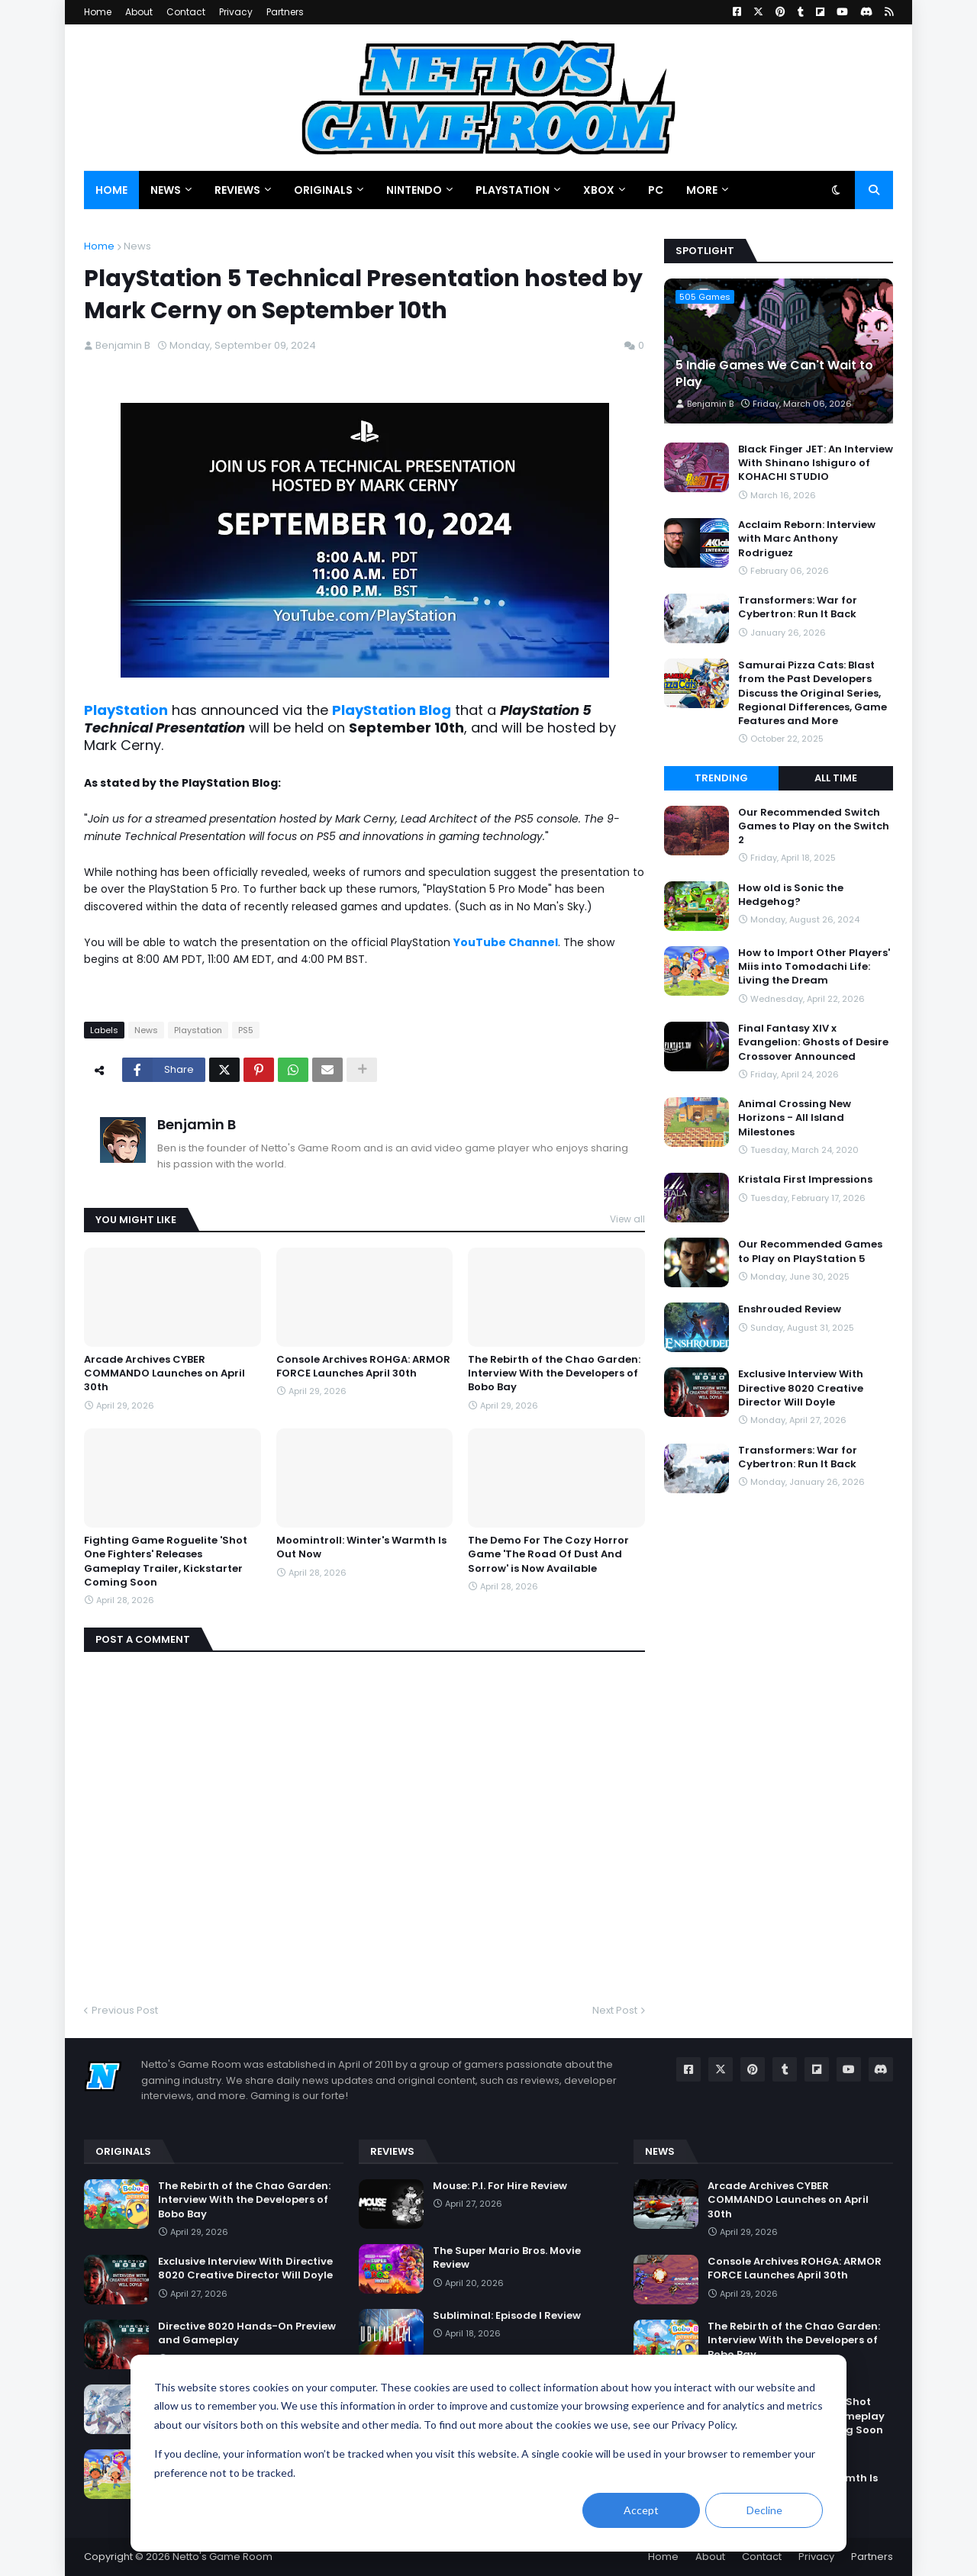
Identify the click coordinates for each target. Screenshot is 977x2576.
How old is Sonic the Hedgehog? (790, 895)
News (137, 246)
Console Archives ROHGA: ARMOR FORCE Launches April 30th (363, 1366)
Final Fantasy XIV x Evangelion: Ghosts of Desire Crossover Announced (813, 1042)
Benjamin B (196, 1124)
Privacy (236, 11)
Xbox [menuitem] (598, 190)
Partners (285, 11)
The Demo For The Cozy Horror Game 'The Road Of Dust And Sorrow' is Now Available (548, 1554)
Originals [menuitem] (323, 190)
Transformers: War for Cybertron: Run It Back (797, 607)
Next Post (614, 2010)
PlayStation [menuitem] (513, 190)
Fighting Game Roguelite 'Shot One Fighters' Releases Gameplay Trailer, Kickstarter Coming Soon (165, 1561)
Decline (764, 2510)
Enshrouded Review (789, 1309)
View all (627, 1218)
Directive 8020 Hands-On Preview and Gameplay (247, 2333)
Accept (641, 2510)
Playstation (198, 1030)
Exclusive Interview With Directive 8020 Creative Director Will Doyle (800, 1388)
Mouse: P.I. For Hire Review (500, 2186)
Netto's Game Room (222, 2556)
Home (97, 11)
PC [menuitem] (655, 190)
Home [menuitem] (111, 190)
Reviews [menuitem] (237, 190)
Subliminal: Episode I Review (507, 2316)
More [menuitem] (701, 190)
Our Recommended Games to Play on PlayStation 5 (810, 1251)
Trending (721, 778)
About (139, 11)
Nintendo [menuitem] (414, 190)
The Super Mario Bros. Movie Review (507, 2258)
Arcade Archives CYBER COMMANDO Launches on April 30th (164, 1373)
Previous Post (125, 2010)
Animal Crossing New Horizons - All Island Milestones (794, 1117)
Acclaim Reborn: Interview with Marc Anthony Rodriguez (806, 538)
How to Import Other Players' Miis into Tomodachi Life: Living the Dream (814, 966)
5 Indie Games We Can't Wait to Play (774, 374)
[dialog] (488, 2453)
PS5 (245, 1030)
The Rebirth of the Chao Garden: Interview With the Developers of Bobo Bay (554, 1373)
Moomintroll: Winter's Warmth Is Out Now (361, 1547)
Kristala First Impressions (805, 1180)
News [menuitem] (165, 190)
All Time (835, 778)
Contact (185, 11)
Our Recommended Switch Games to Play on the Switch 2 (813, 826)
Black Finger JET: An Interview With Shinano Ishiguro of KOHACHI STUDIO (815, 463)
